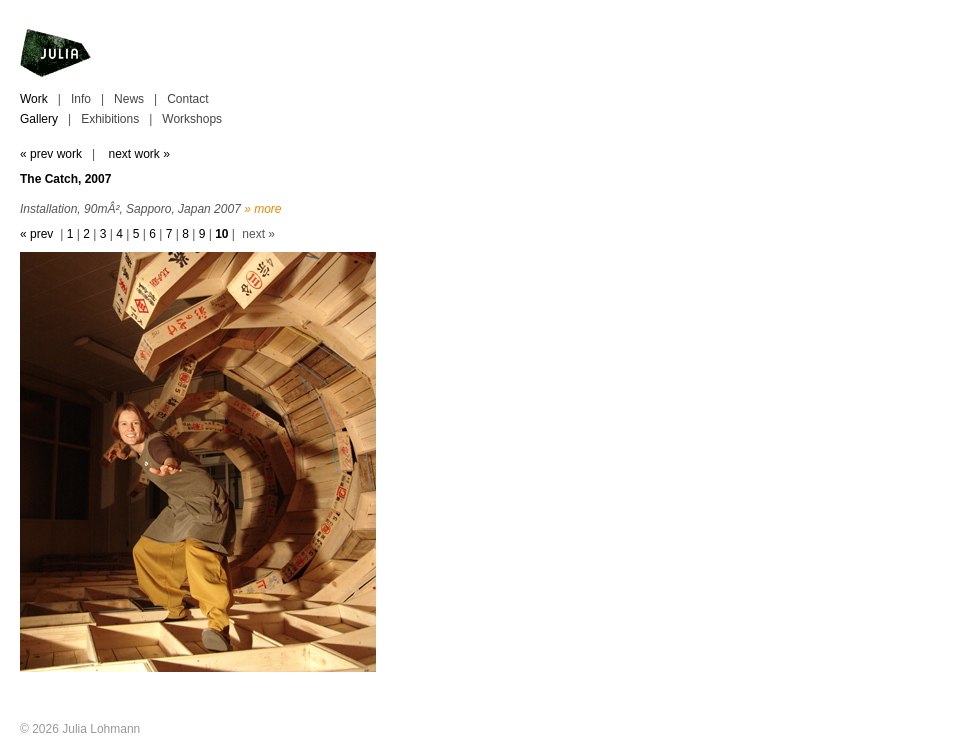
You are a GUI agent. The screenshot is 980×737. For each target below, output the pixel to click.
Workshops (192, 119)
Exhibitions (110, 119)
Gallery (39, 119)
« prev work (51, 154)
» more (262, 209)
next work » (138, 154)
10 (221, 234)
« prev (36, 234)
